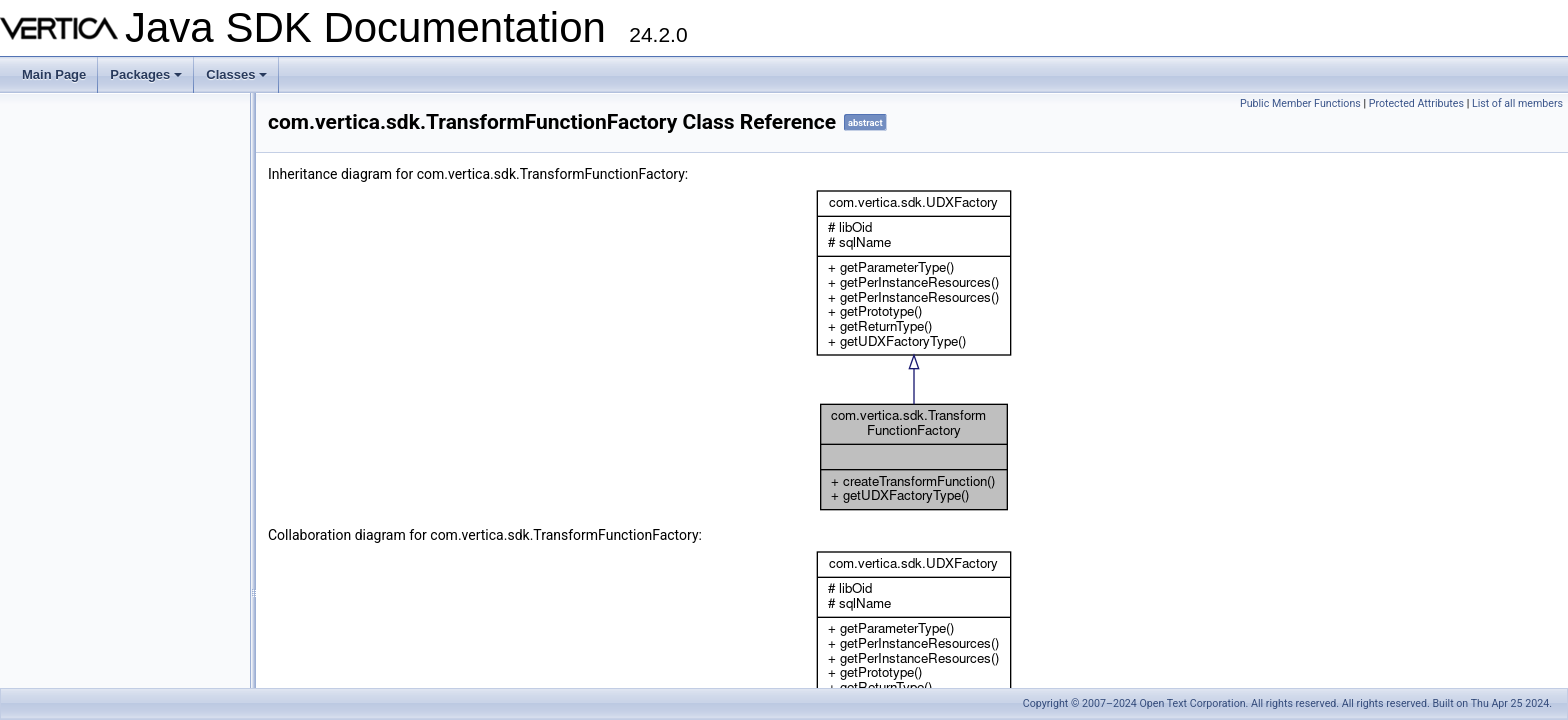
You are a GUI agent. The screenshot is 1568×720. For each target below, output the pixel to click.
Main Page (54, 74)
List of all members (1517, 103)
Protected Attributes (1416, 103)
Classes (238, 80)
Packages (147, 80)
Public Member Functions (1300, 103)
